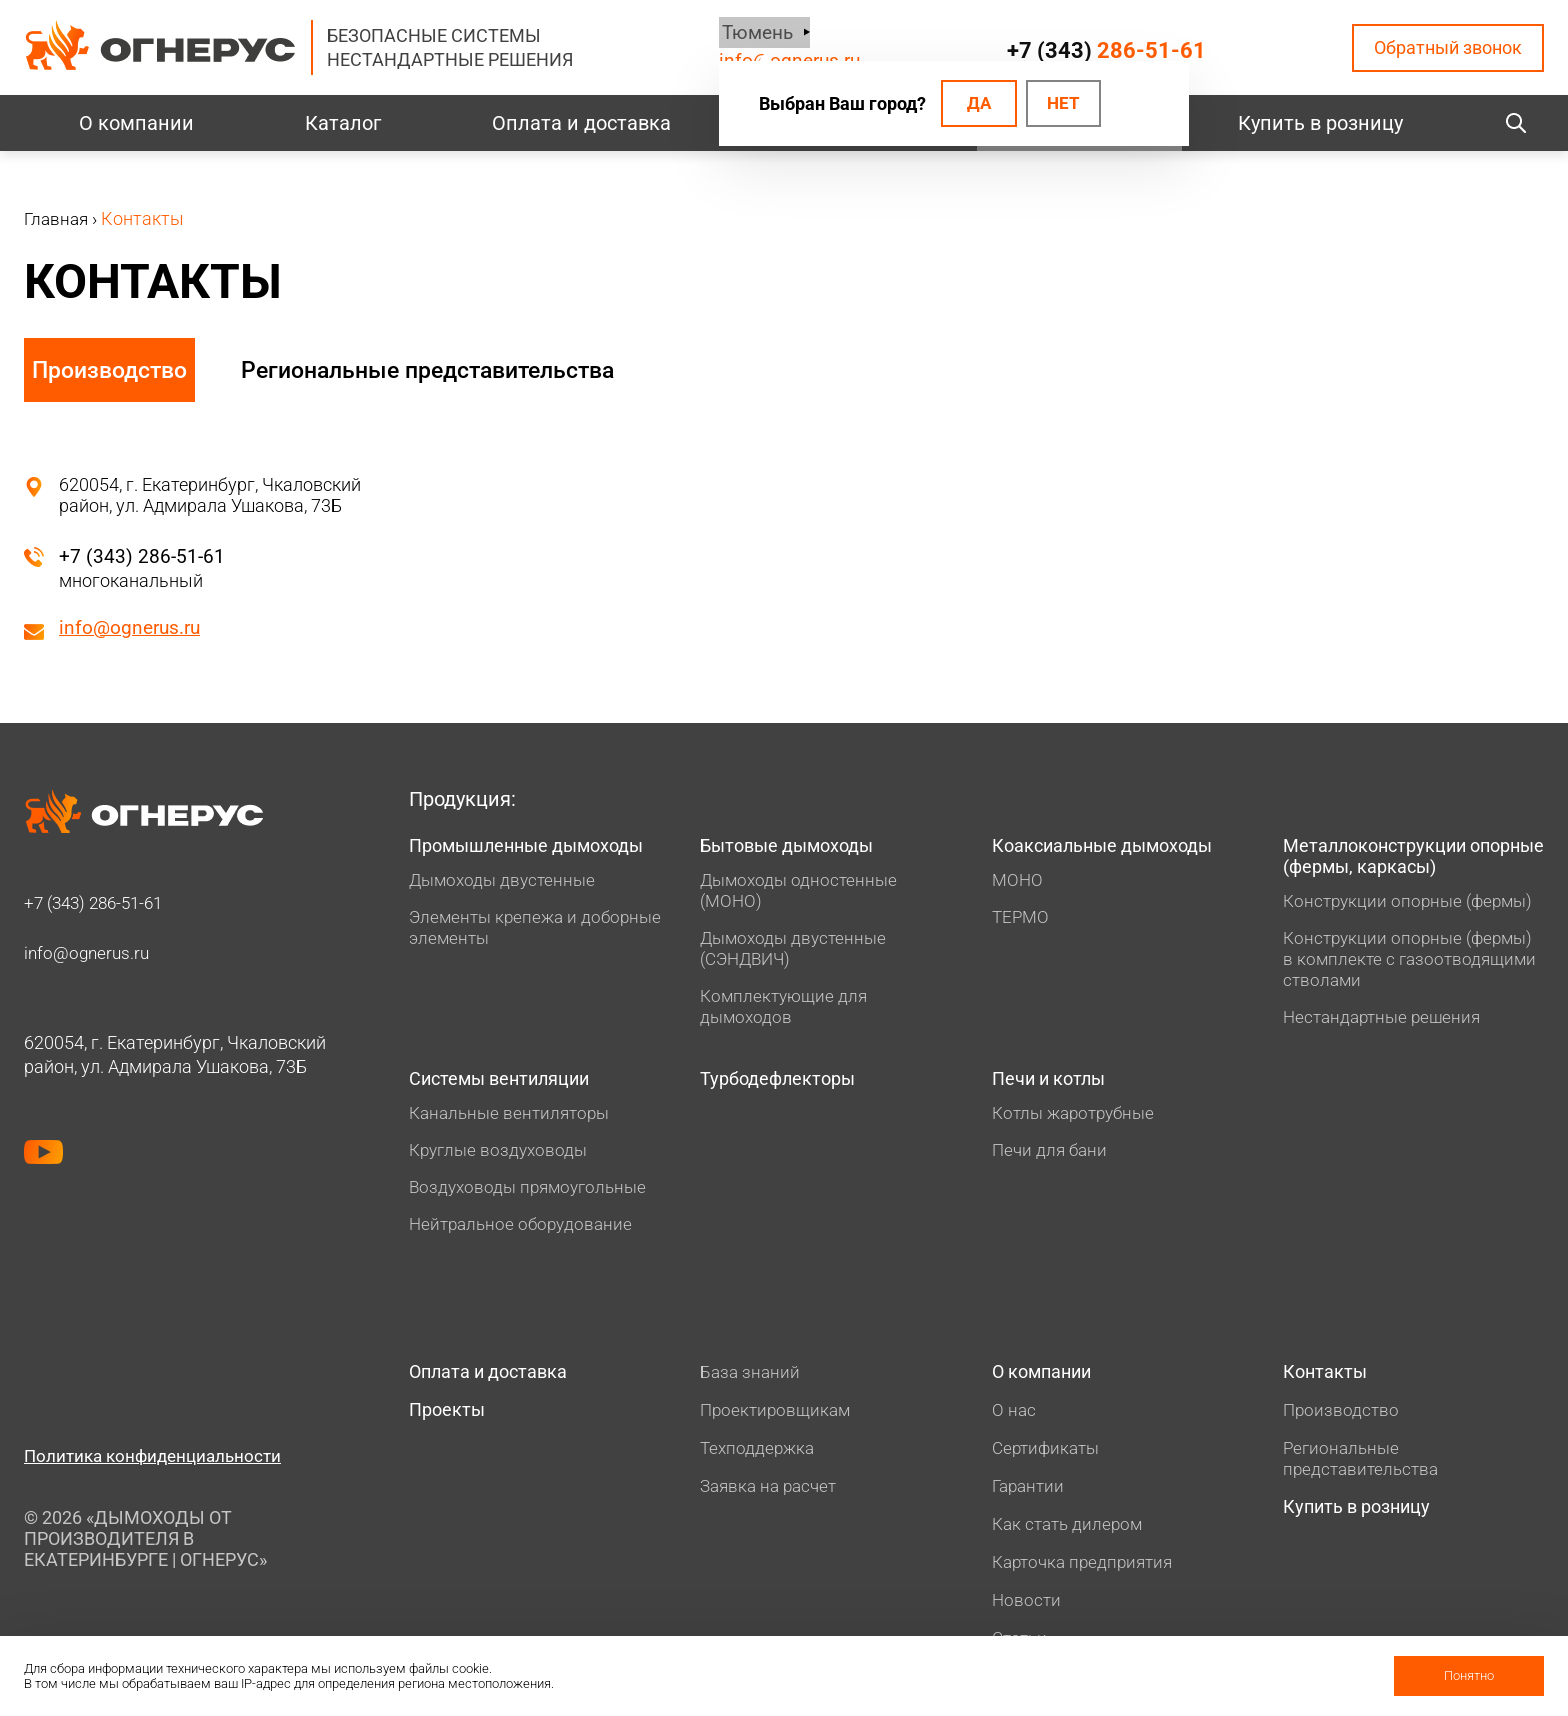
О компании (136, 123)
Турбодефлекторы (786, 1088)
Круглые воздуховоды (502, 1160)
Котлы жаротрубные (1078, 1123)
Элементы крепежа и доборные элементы (496, 956)
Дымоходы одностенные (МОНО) (802, 895)
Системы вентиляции (512, 1088)
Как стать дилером (1071, 1537)
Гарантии (1030, 1499)
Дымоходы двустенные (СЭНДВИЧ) (797, 953)
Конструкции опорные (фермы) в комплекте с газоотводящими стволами (1413, 966)
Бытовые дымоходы (797, 849)
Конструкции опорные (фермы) (1413, 908)
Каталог (343, 123)
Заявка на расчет (772, 1496)
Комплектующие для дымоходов (786, 1011)
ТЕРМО (1022, 921)
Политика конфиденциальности (158, 1466)
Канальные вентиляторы (514, 1123)
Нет (1064, 104)
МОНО (1018, 884)
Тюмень (751, 33)
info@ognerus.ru (132, 629)
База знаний (751, 1382)
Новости (1027, 1613)
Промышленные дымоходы (487, 861)
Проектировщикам (778, 1420)
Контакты (1330, 1384)
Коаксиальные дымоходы (1116, 849)
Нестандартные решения (1386, 1024)
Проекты (451, 1425)
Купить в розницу (1320, 123)
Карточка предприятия (1087, 1575)
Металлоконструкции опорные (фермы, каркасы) (1413, 861)
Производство (111, 370)
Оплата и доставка (581, 123)
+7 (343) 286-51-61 (143, 556)
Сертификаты (1049, 1461)
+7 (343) (1105, 50)
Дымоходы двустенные (506, 908)
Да (974, 104)
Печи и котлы (1056, 1088)
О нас (1014, 1423)
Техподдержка (759, 1458)
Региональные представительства (457, 370)
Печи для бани (1052, 1160)
